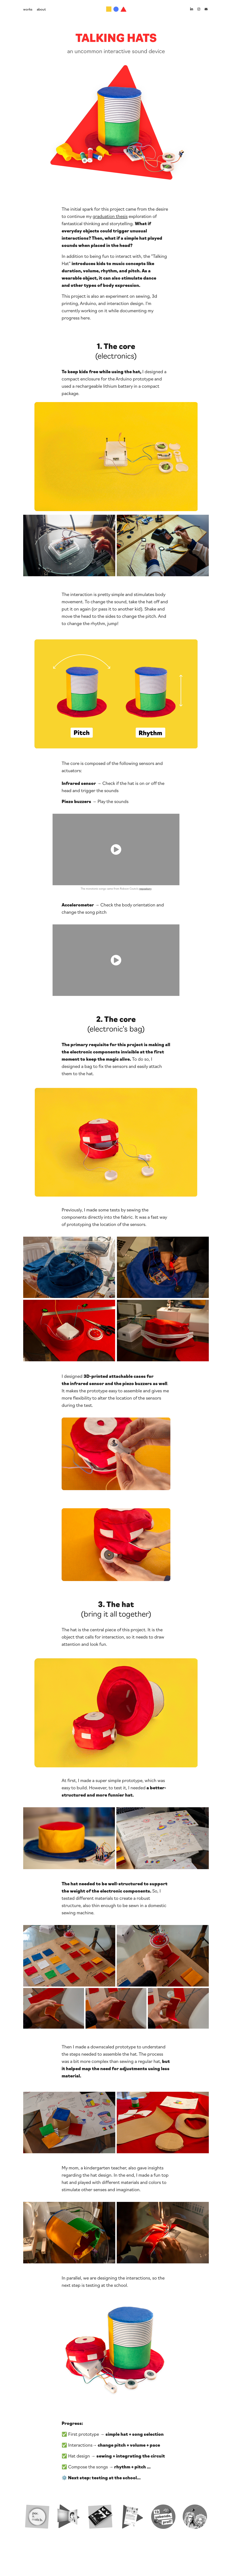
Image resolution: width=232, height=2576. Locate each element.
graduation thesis (110, 216)
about (41, 9)
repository (145, 888)
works (27, 9)
